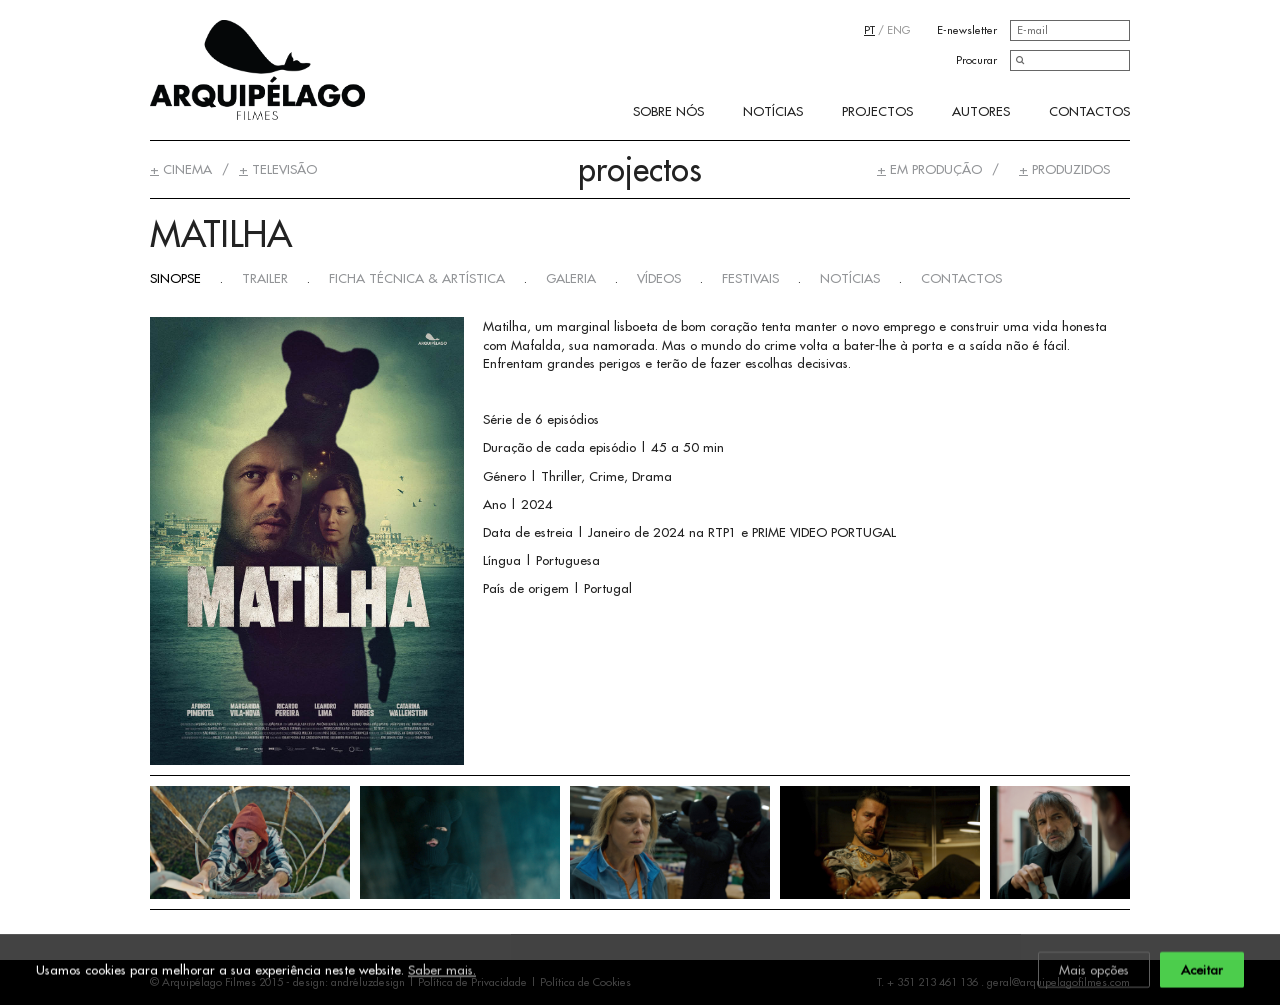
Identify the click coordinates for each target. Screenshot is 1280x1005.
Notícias (773, 111)
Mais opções (1094, 971)
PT (869, 30)
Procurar (976, 60)
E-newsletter (967, 30)
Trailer (265, 278)
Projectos (877, 111)
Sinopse (175, 278)
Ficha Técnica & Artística (417, 278)
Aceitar (1202, 971)
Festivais (750, 278)
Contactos (1089, 111)
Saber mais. (442, 971)
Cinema (181, 169)
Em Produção (929, 169)
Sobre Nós (668, 111)
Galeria (571, 278)
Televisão (278, 169)
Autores (981, 111)
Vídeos (659, 278)
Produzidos (1064, 169)
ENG (898, 30)
